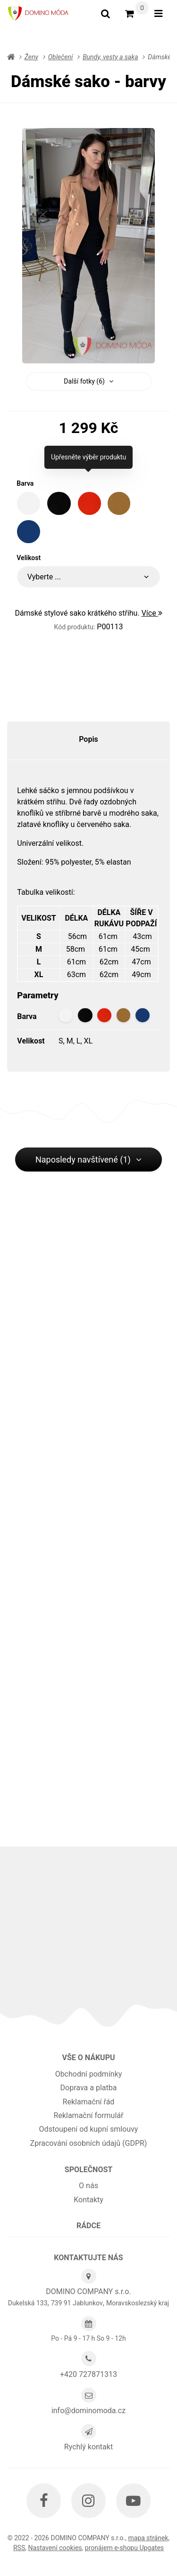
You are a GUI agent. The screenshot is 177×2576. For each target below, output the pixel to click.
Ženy (31, 57)
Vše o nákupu (88, 2057)
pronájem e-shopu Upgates (124, 2548)
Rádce (88, 2225)
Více (152, 613)
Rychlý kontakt (88, 2446)
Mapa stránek (148, 2538)
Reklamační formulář (89, 2115)
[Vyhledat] (105, 14)
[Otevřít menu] (158, 14)
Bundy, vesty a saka (110, 57)
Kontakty (88, 2199)
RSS (19, 2548)
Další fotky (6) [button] (88, 381)
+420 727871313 (88, 2374)
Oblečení (60, 57)
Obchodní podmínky (88, 2074)
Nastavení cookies (55, 2548)
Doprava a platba (88, 2087)
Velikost (29, 558)
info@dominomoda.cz (88, 2410)
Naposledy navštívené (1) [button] (88, 1159)
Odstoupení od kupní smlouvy (88, 2129)
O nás (88, 2185)
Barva (25, 483)
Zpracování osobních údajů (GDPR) (88, 2143)
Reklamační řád (89, 2101)
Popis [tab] (88, 739)
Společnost (88, 2169)
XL (88, 1040)
